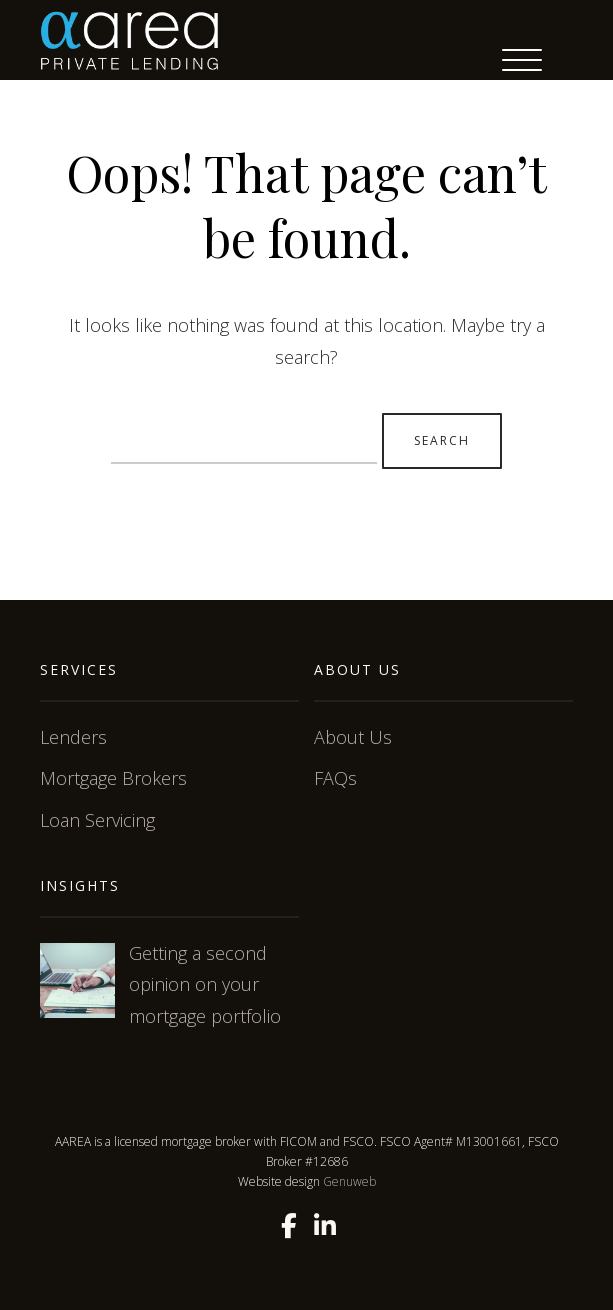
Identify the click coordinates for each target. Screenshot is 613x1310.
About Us (353, 737)
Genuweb (349, 1181)
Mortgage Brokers (113, 778)
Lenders (73, 737)
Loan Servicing (97, 820)
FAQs (335, 778)
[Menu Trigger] (522, 60)
